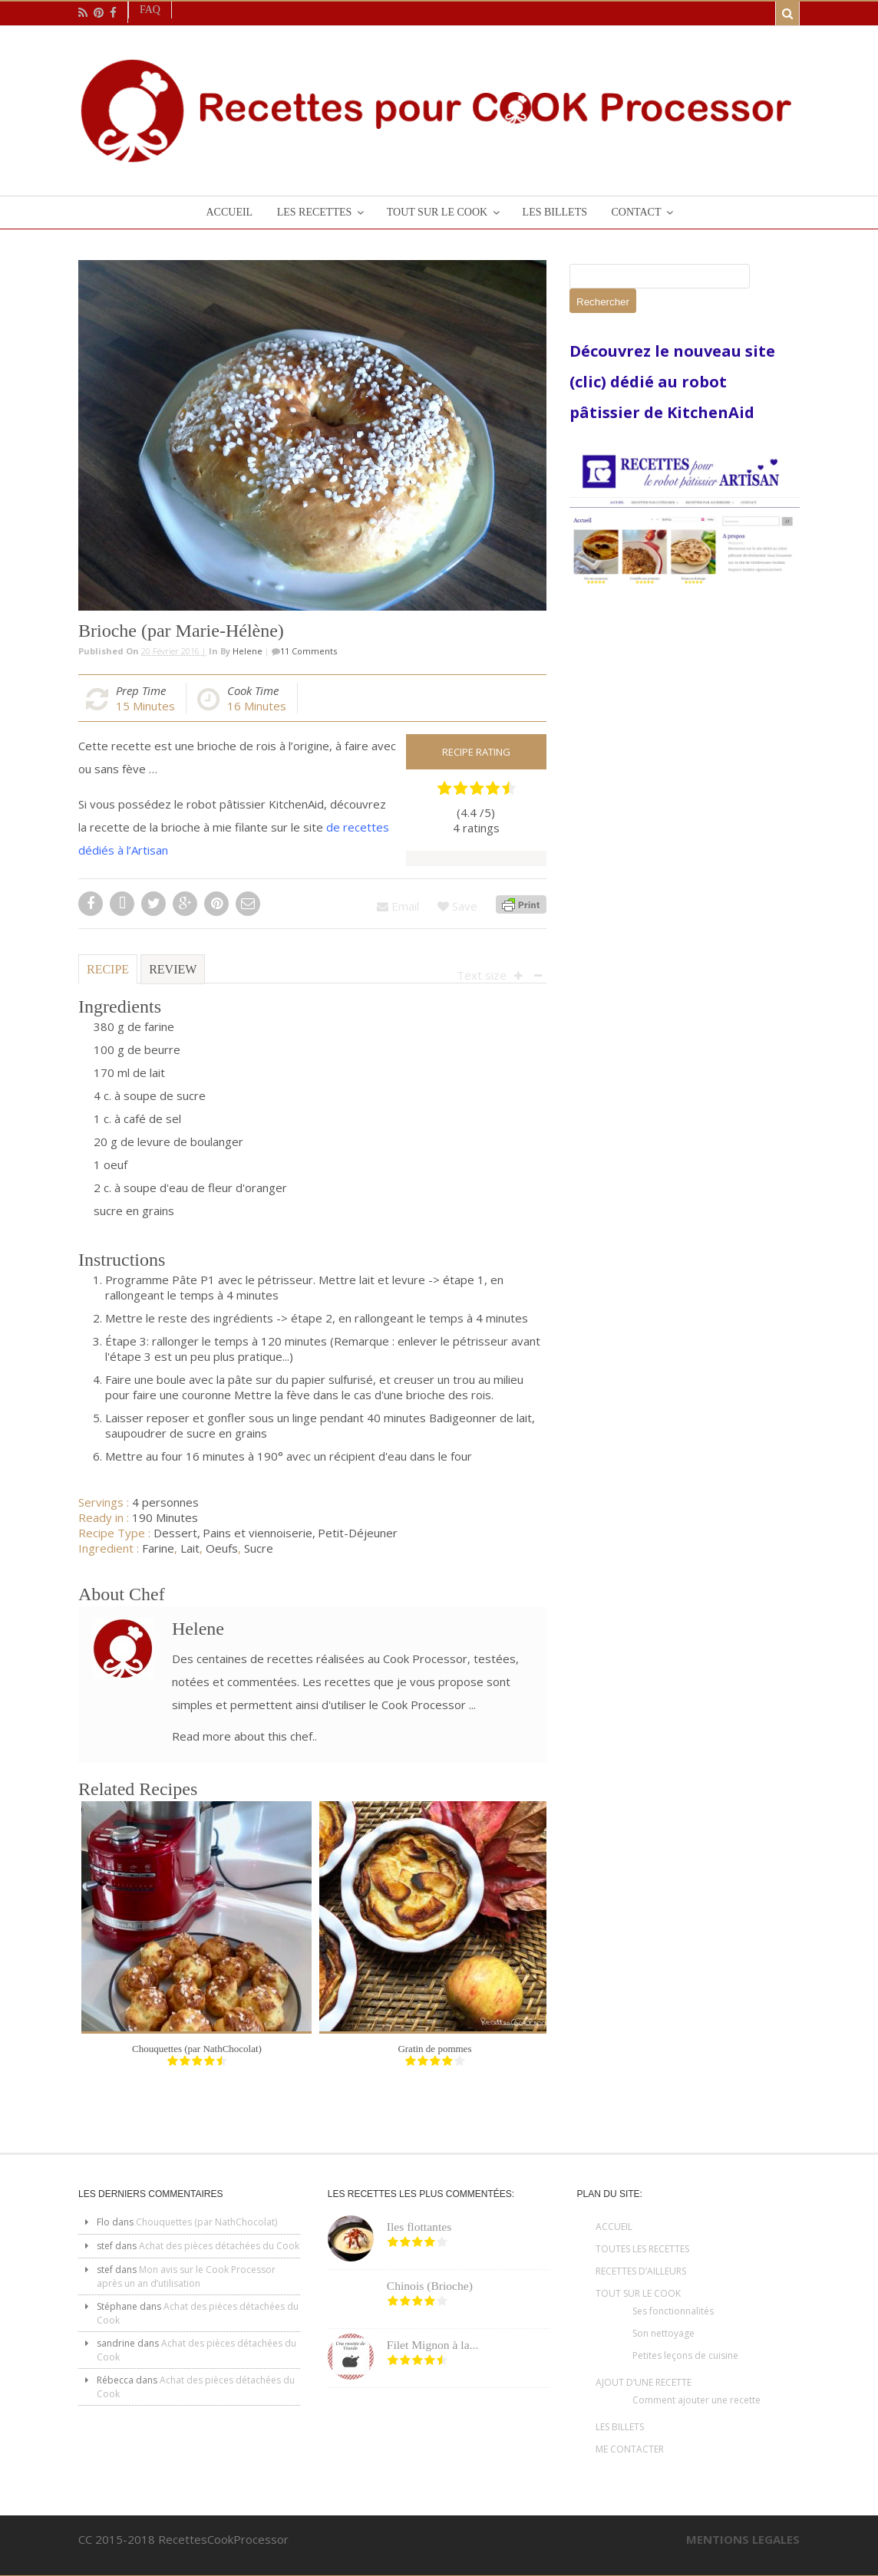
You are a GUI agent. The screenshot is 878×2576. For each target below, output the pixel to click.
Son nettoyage (663, 2333)
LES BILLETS (620, 2426)
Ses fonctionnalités (673, 2310)
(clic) (589, 381)
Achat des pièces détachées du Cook (219, 2245)
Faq (150, 9)
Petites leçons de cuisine (685, 2355)
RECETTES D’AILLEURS (641, 2271)
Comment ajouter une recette (696, 2399)
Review (172, 969)
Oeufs (222, 1548)
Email (398, 906)
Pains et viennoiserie (257, 1532)
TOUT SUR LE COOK (638, 2293)
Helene (247, 651)
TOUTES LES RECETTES (642, 2248)
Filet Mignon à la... (433, 2344)
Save (457, 906)
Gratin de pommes (434, 2048)
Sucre (258, 1548)
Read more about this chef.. (244, 1736)
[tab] (107, 975)
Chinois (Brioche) (430, 2285)
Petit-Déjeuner (358, 1532)
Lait (190, 1548)
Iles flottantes (419, 2226)
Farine (158, 1548)
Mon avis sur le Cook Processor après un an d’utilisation (186, 2276)
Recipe (108, 969)
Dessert (175, 1532)
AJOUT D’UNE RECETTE (644, 2382)
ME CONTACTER (630, 2449)
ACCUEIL (614, 2226)
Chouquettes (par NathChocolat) (197, 2048)
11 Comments (308, 651)
